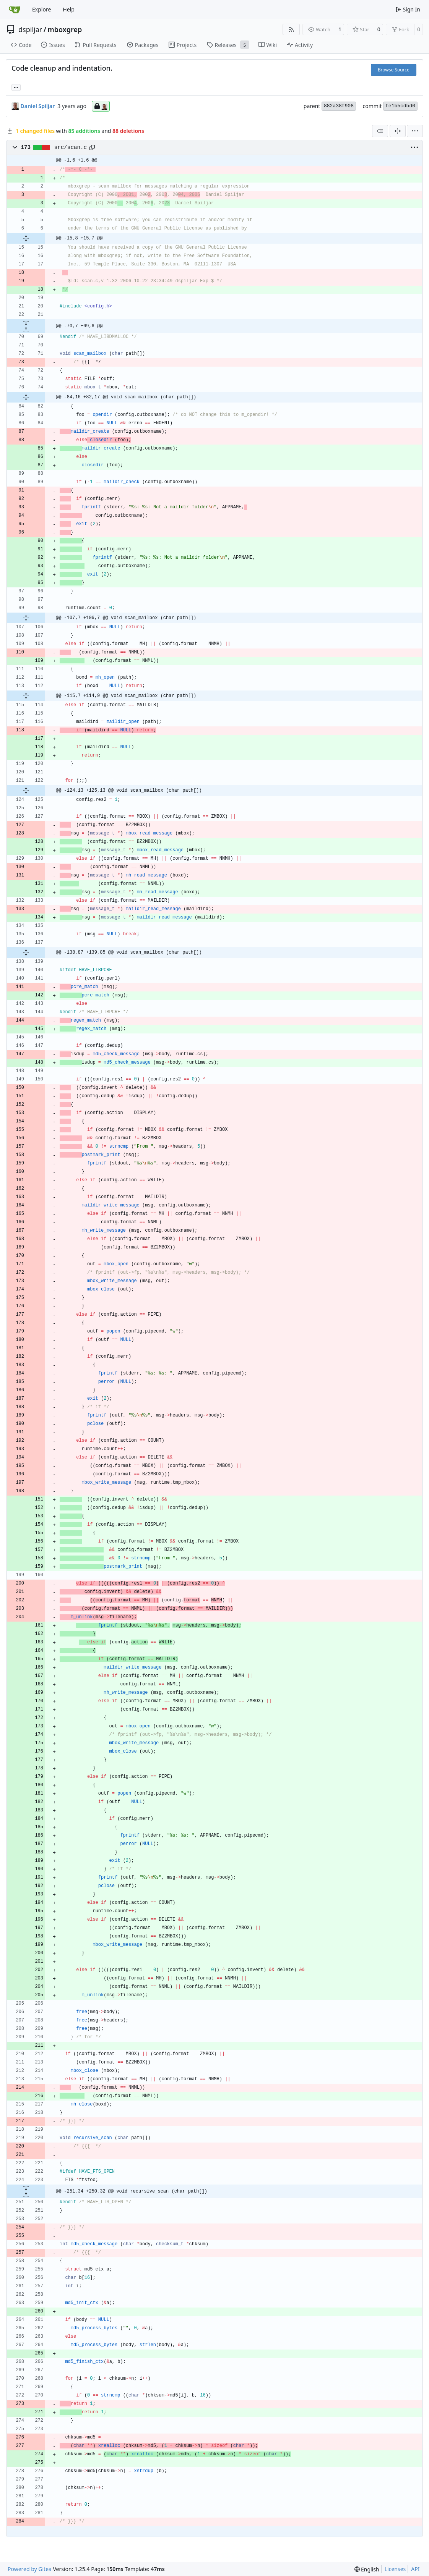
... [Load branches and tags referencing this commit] (16, 86)
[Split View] (398, 131)
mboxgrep (64, 29)
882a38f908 (339, 106)
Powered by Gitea (30, 2569)
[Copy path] (92, 147)
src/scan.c (70, 147)
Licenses (395, 2569)
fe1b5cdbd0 (400, 106)
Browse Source (394, 69)
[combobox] (380, 131)
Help (69, 9)
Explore (41, 9)
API (415, 2569)
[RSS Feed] (291, 29)
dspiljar (30, 29)
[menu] (415, 131)
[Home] (14, 9)
